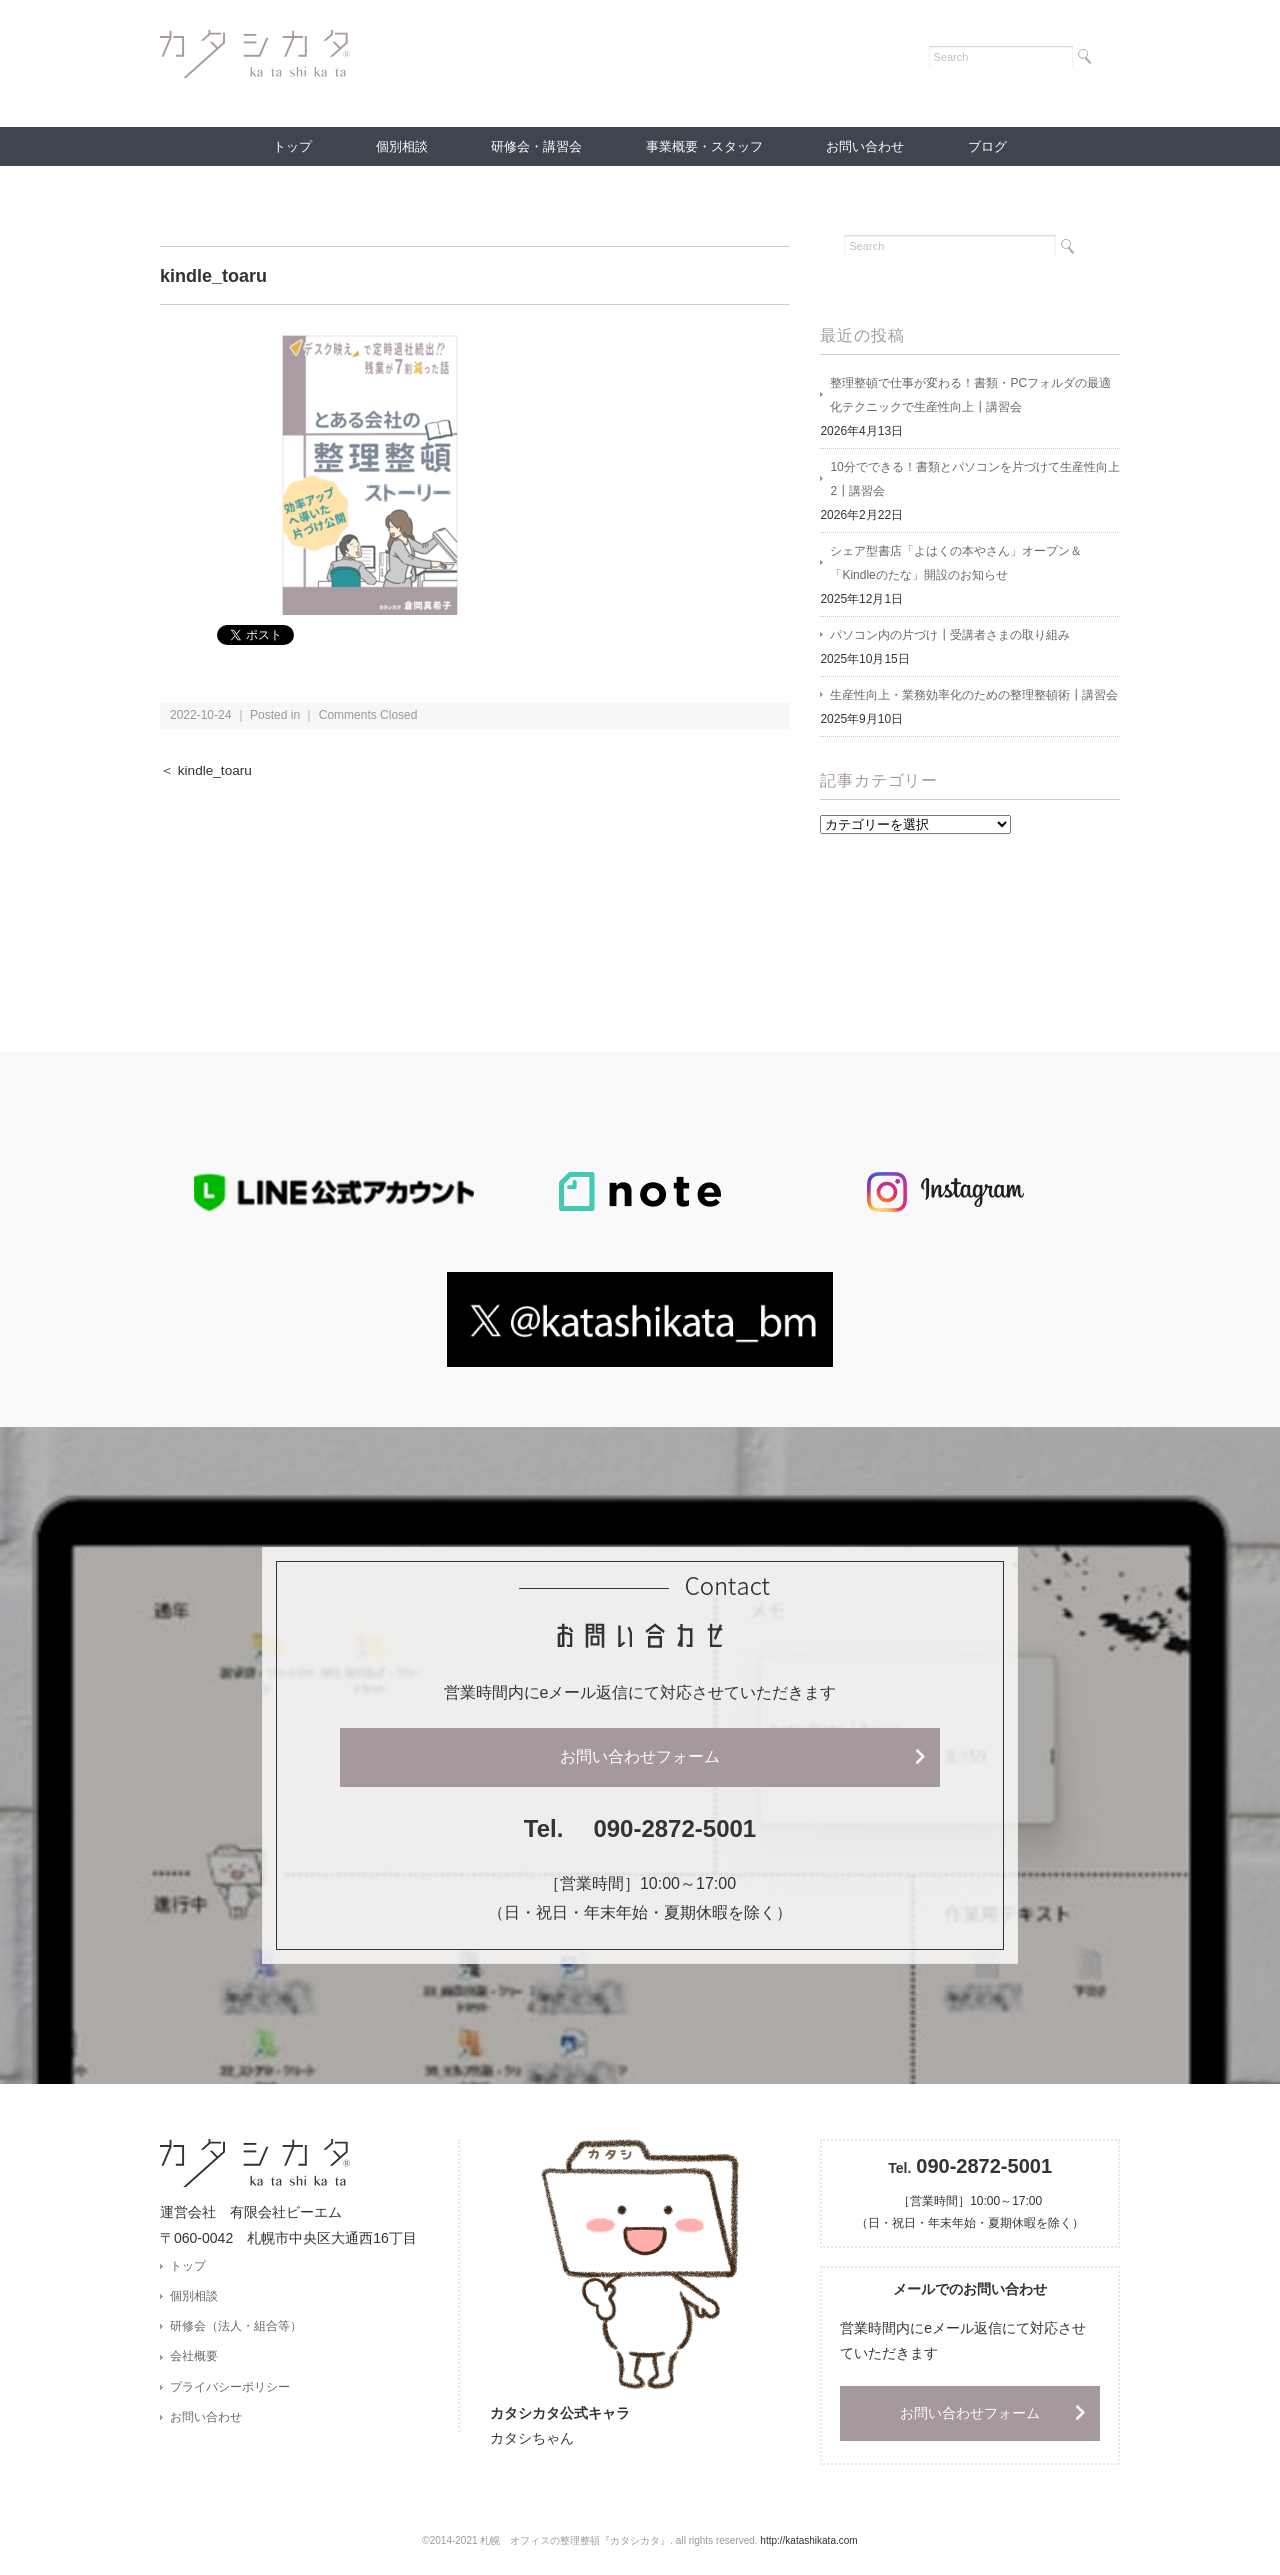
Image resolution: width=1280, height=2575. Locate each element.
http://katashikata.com (808, 2540)
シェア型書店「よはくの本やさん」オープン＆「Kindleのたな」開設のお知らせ (956, 563)
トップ (292, 146)
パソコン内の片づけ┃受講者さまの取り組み (950, 635)
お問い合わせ (865, 146)
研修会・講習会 (536, 146)
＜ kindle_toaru (206, 770)
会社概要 (194, 2356)
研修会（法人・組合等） (236, 2326)
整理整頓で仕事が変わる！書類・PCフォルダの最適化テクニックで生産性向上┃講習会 (970, 395)
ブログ (987, 146)
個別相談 (402, 146)
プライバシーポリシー (230, 2387)
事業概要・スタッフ (704, 146)
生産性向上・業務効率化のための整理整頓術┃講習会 (974, 695)
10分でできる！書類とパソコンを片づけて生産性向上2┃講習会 (974, 479)
